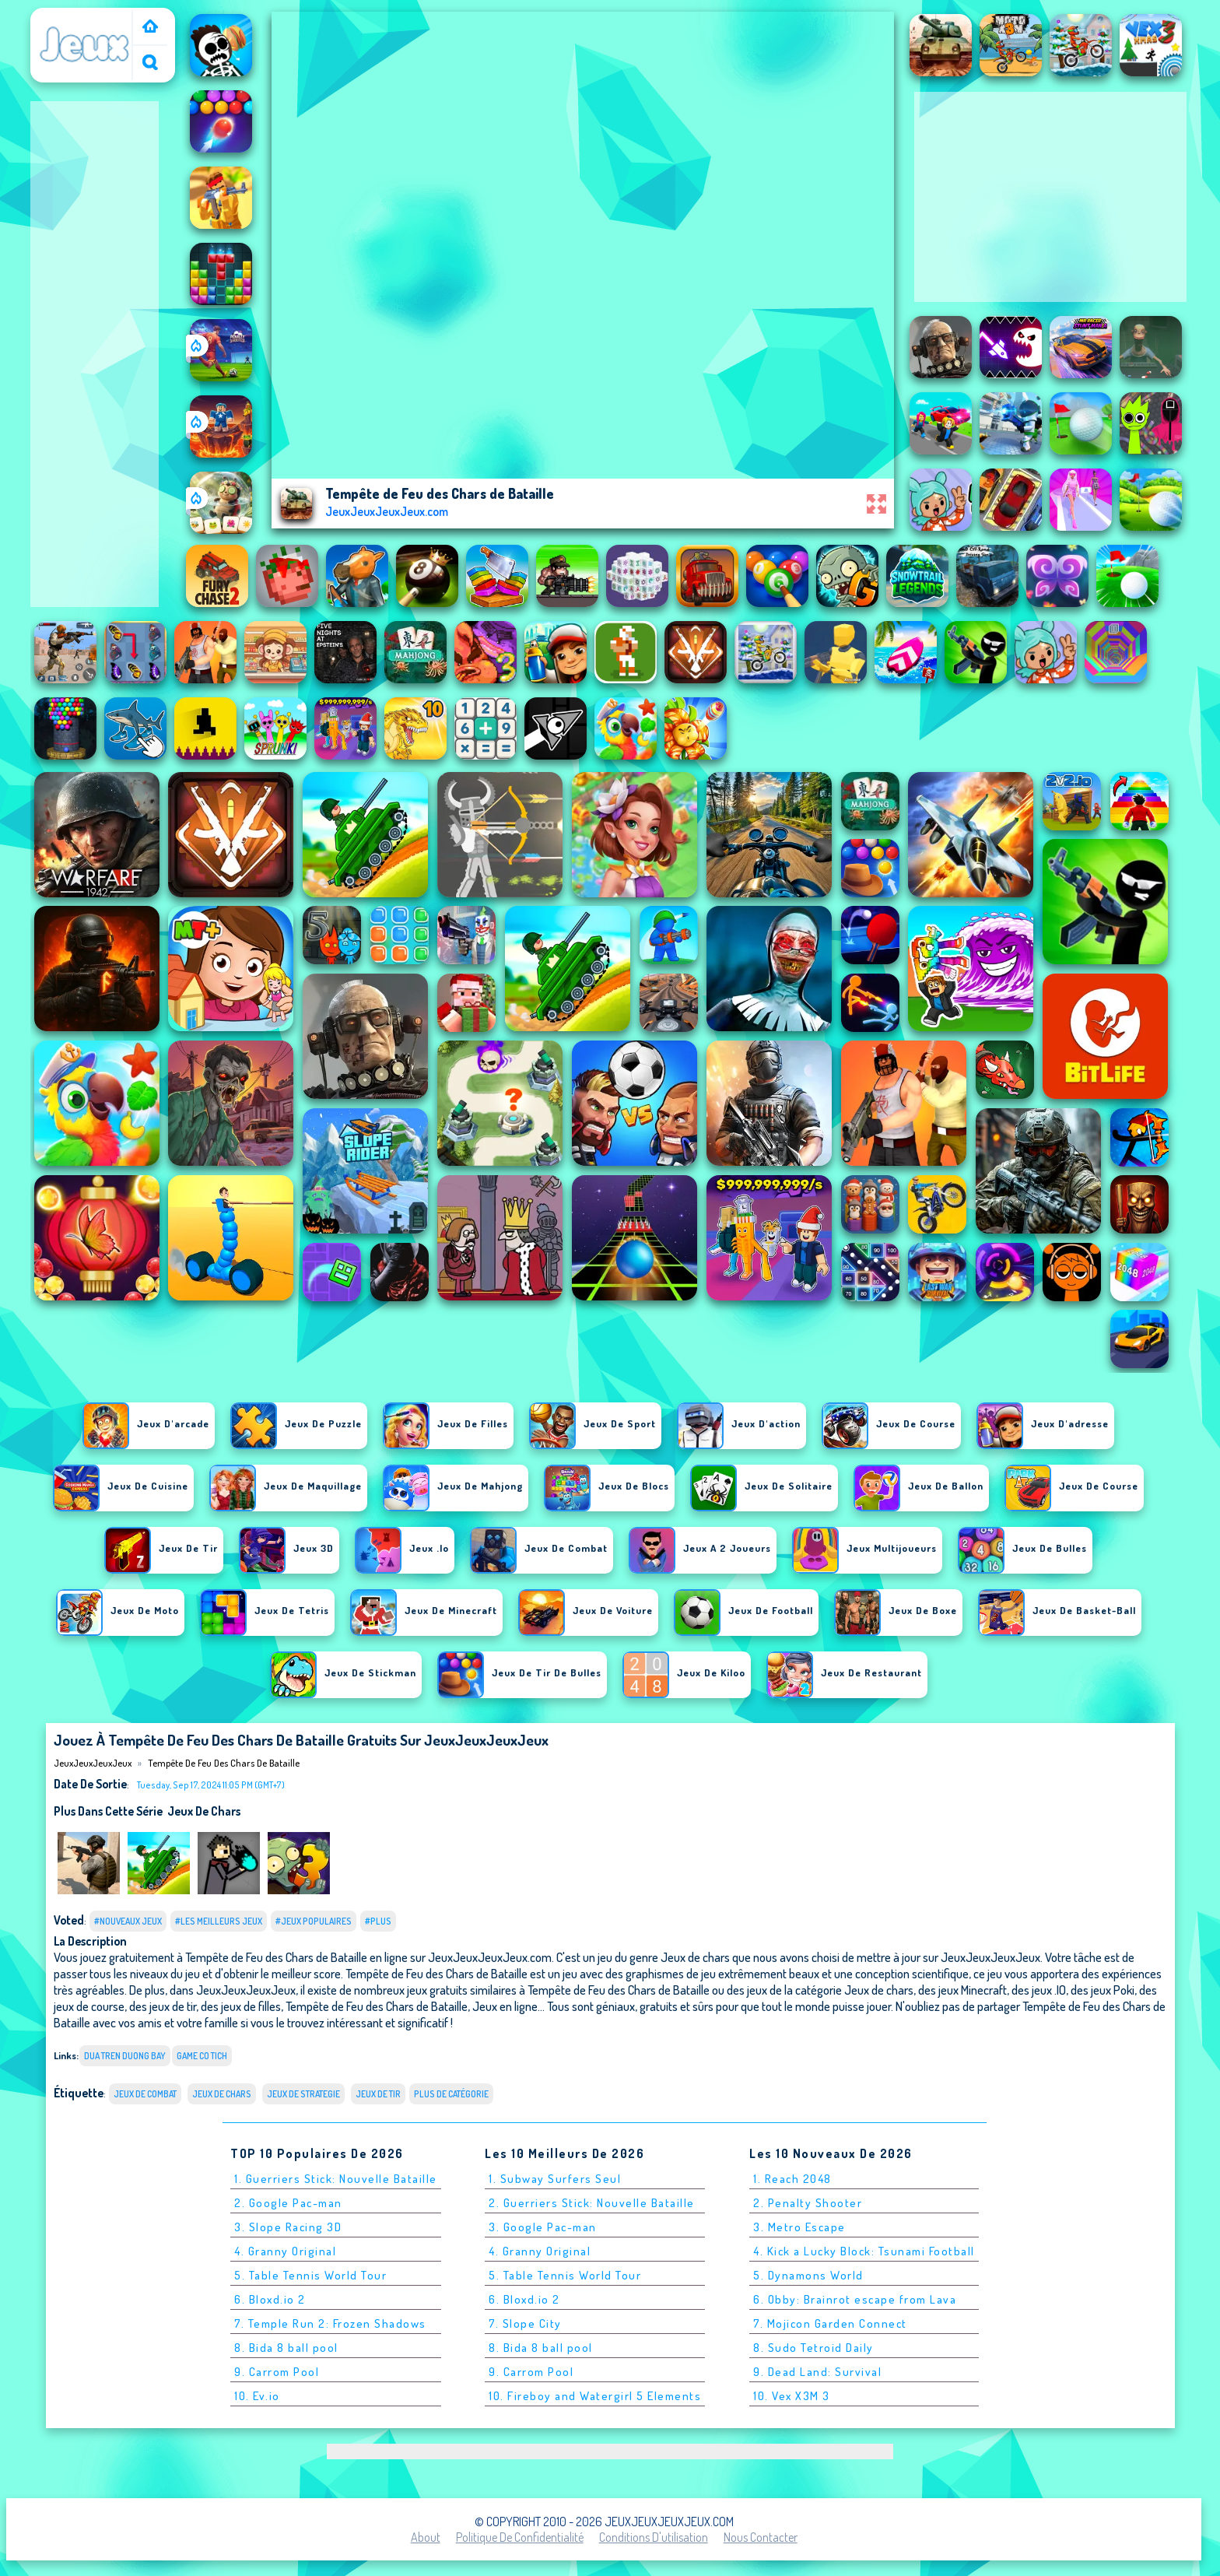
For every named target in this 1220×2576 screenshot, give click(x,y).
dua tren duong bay (125, 2056)
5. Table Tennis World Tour (310, 2275)
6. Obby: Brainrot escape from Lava (854, 2299)
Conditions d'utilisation (653, 2537)
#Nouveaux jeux (128, 1921)
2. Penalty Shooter (807, 2202)
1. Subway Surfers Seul (555, 2178)
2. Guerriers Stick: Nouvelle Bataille (592, 2202)
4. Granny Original (285, 2251)
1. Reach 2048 (792, 2178)
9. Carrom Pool (276, 2371)
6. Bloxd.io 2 (270, 2299)
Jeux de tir (378, 2094)
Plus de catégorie (451, 2094)
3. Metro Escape (799, 2227)
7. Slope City (525, 2323)
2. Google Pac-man (288, 2202)
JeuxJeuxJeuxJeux (84, 18)
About (425, 2537)
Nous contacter (761, 2537)
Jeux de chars (203, 1811)
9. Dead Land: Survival (817, 2371)
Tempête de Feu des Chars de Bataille (224, 1763)
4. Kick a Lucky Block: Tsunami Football (864, 2251)
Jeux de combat (145, 2094)
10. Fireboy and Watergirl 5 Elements (595, 2395)
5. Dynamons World (808, 2275)
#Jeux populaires (313, 1921)
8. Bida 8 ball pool (286, 2347)
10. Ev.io (257, 2395)
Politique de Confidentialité (520, 2537)
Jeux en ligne (505, 2006)
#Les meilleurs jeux (218, 1921)
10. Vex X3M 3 (791, 2395)
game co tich (202, 2056)
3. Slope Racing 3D (288, 2227)
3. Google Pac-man (543, 2227)
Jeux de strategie (303, 2094)
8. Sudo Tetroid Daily (813, 2347)
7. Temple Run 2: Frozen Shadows (330, 2323)
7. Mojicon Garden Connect (830, 2323)
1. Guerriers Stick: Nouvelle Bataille (335, 2178)
